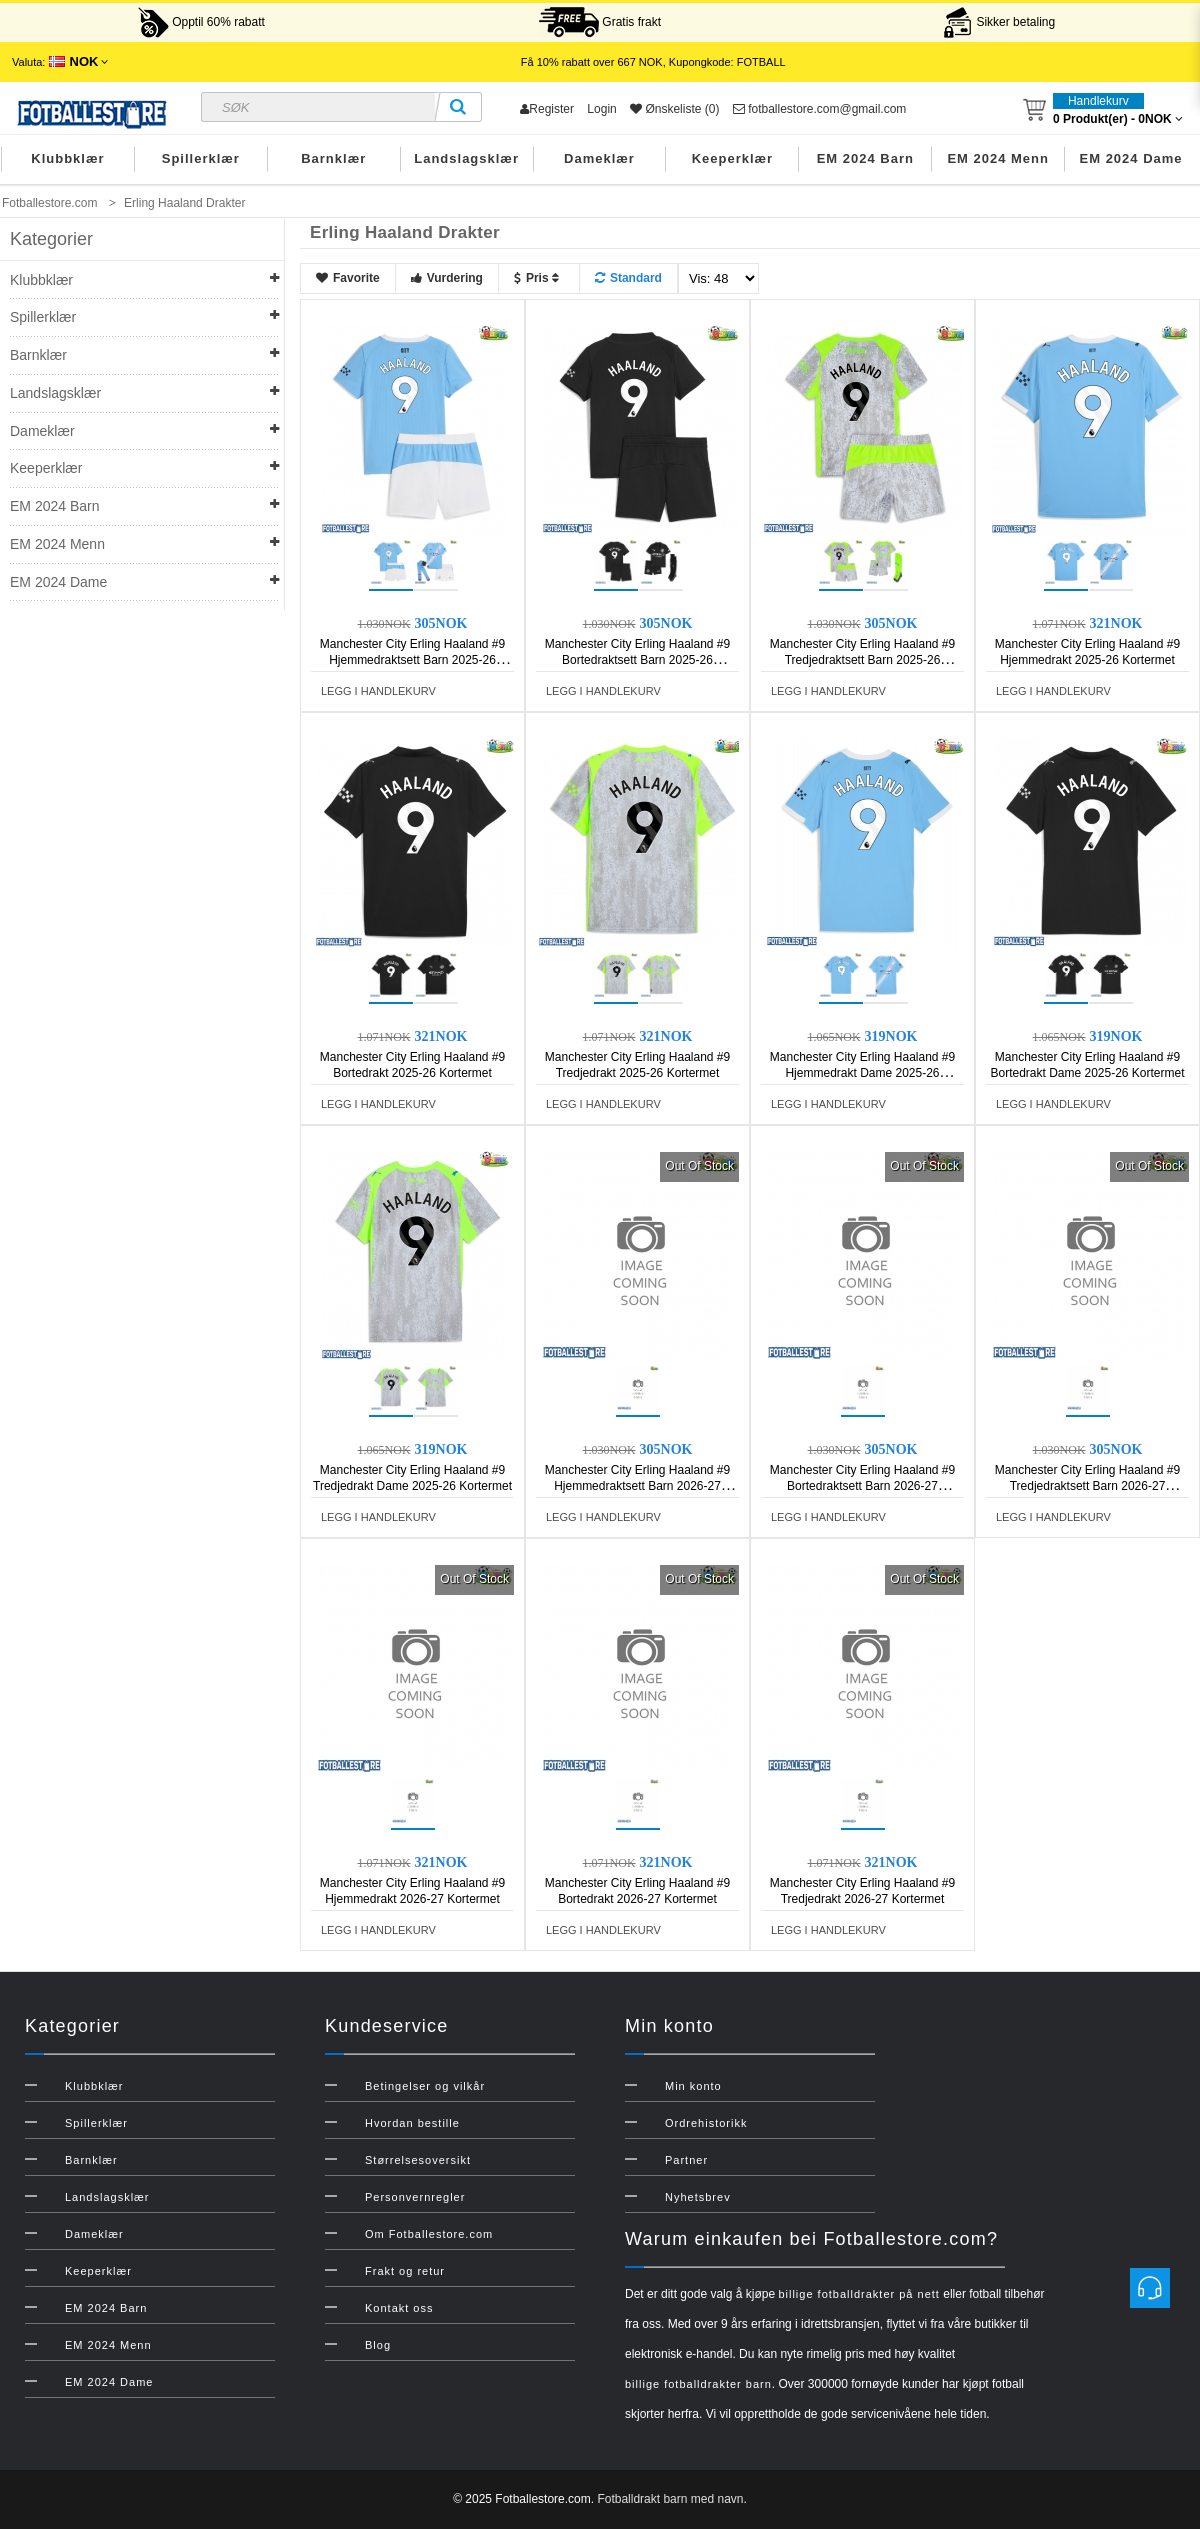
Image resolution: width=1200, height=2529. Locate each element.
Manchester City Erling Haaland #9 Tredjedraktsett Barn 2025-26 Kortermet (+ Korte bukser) (862, 660)
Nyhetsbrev (698, 2197)
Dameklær (599, 158)
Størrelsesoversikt (418, 2160)
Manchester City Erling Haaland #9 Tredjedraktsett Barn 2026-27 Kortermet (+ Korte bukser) (1087, 1486)
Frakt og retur (405, 2271)
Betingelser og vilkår (425, 2086)
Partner (686, 2160)
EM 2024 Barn (865, 158)
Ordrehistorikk (706, 2123)
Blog (378, 2345)
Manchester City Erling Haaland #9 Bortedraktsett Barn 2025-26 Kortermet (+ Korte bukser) (637, 660)
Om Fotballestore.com (429, 2234)
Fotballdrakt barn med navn (670, 2499)
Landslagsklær (466, 158)
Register (547, 109)
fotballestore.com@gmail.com (820, 109)
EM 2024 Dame (1131, 158)
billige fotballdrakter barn (698, 2384)
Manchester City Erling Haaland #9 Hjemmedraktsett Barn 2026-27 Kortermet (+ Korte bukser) (637, 1486)
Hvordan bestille (412, 2123)
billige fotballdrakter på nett (858, 2294)
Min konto (693, 2086)
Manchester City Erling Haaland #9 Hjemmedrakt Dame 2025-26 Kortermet (862, 1073)
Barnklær (333, 158)
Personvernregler (415, 2197)
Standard (628, 278)
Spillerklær (201, 158)
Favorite (348, 278)
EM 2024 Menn (998, 158)
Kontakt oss (399, 2308)
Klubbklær (67, 158)
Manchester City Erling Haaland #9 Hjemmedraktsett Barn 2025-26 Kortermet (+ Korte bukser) (412, 660)
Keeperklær (733, 158)
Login (601, 109)
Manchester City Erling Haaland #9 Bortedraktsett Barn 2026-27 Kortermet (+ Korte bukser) (862, 1486)
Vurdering (447, 278)
